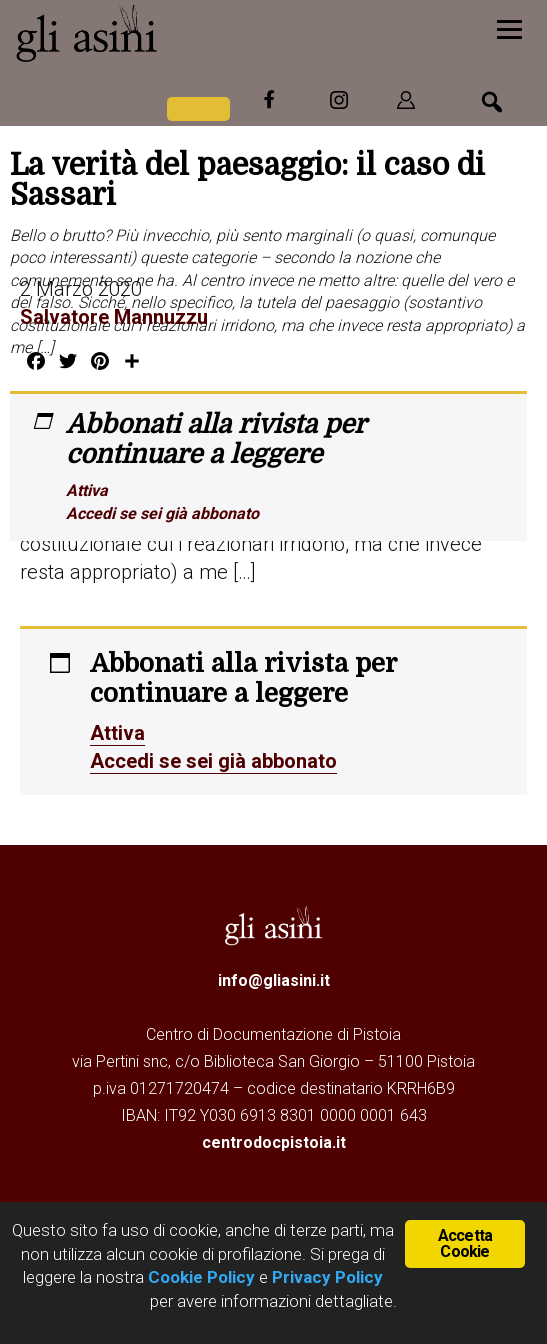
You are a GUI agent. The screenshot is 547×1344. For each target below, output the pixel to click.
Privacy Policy (327, 1277)
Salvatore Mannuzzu (114, 317)
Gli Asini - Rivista (165, 33)
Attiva (87, 490)
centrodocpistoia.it (274, 1142)
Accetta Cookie (465, 1243)
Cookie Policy (199, 1277)
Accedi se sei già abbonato (162, 513)
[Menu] (509, 27)
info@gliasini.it (274, 980)
